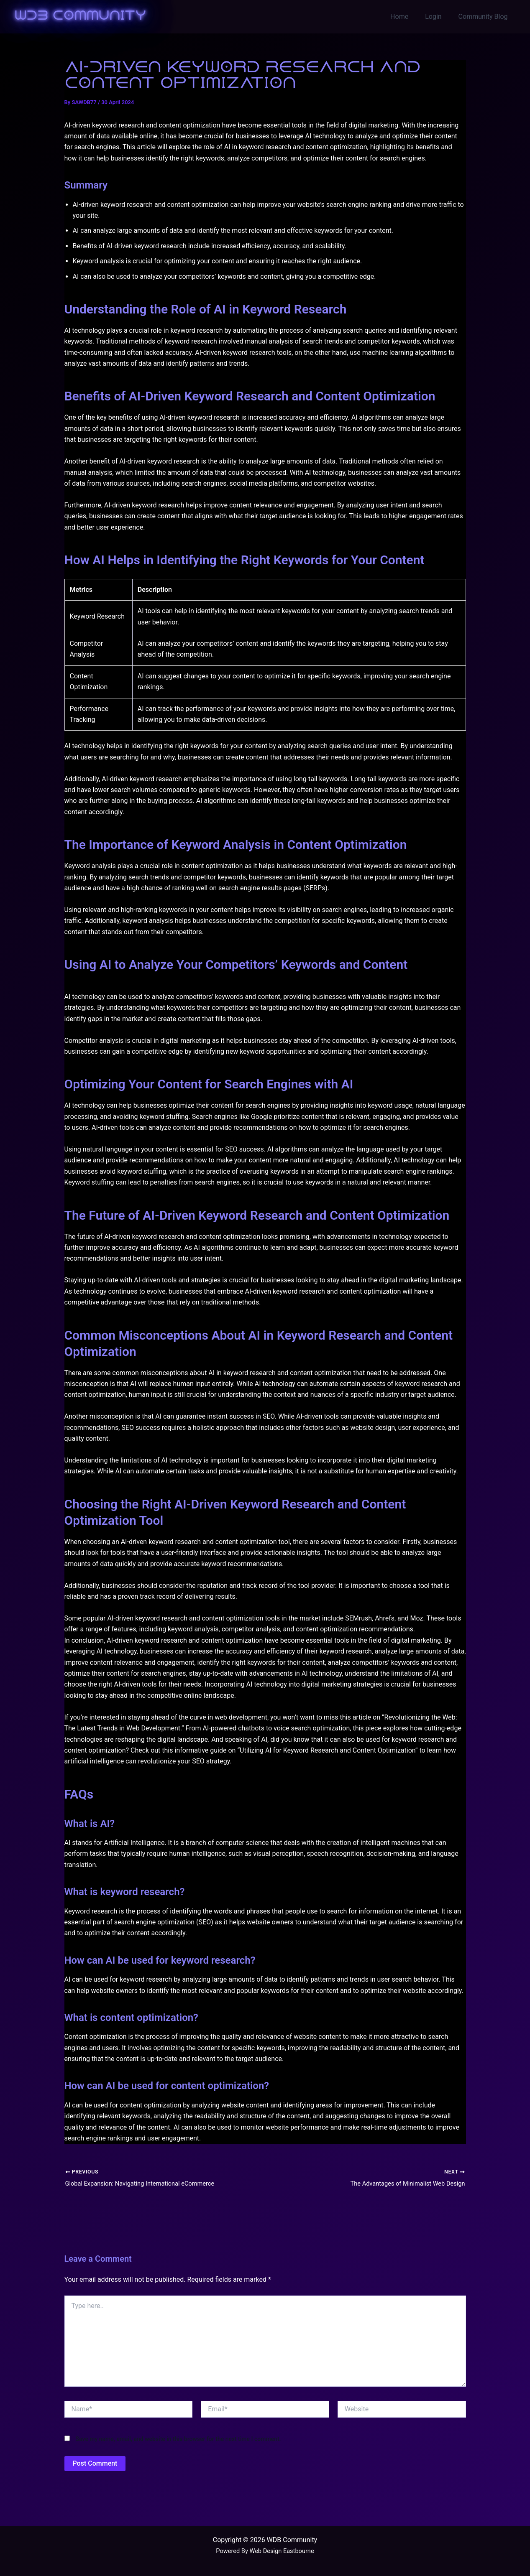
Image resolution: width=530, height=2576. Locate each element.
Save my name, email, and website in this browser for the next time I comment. (178, 2440)
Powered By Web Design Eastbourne (265, 2551)
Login (438, 16)
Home (408, 16)
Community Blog (485, 16)
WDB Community (80, 16)
